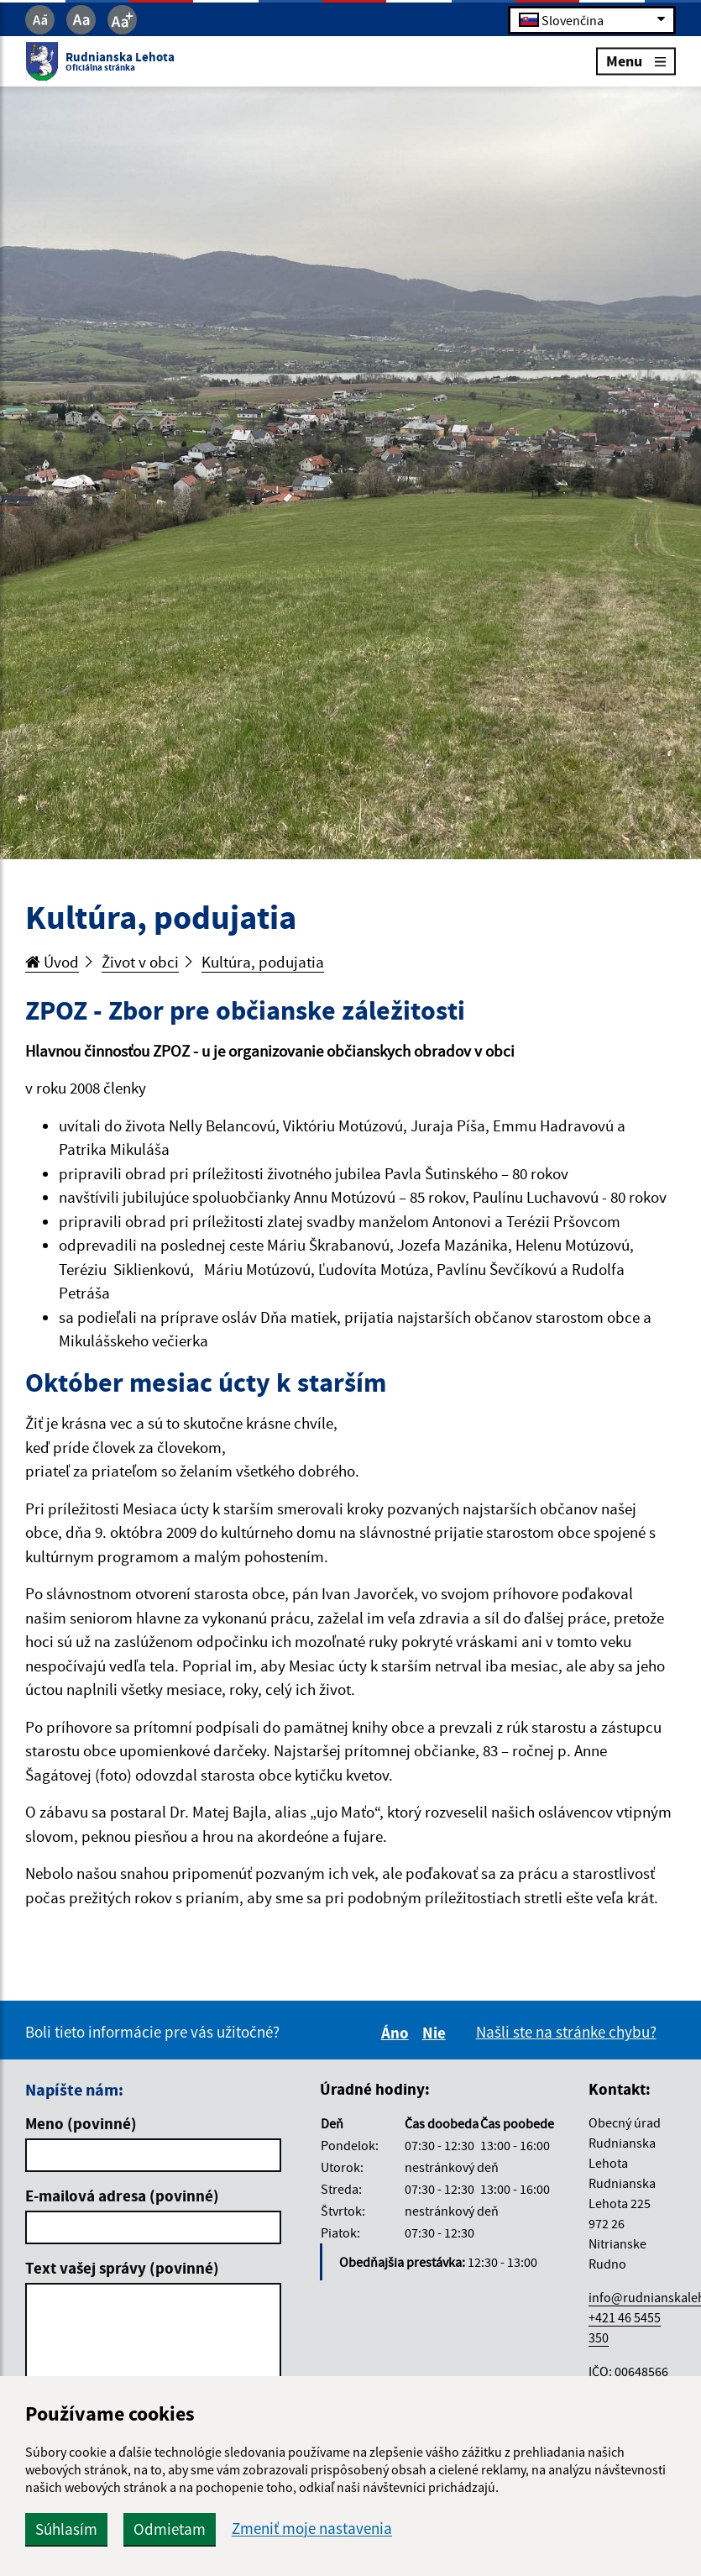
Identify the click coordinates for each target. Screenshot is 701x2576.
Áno (397, 2033)
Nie (436, 2033)
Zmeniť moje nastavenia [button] (312, 2529)
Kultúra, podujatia (262, 962)
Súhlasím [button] (66, 2529)
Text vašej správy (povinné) (122, 2268)
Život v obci (140, 962)
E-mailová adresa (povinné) (122, 2195)
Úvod (52, 962)
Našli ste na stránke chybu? (566, 2032)
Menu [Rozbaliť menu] (636, 61)
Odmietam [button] (169, 2529)
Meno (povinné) (81, 2123)
